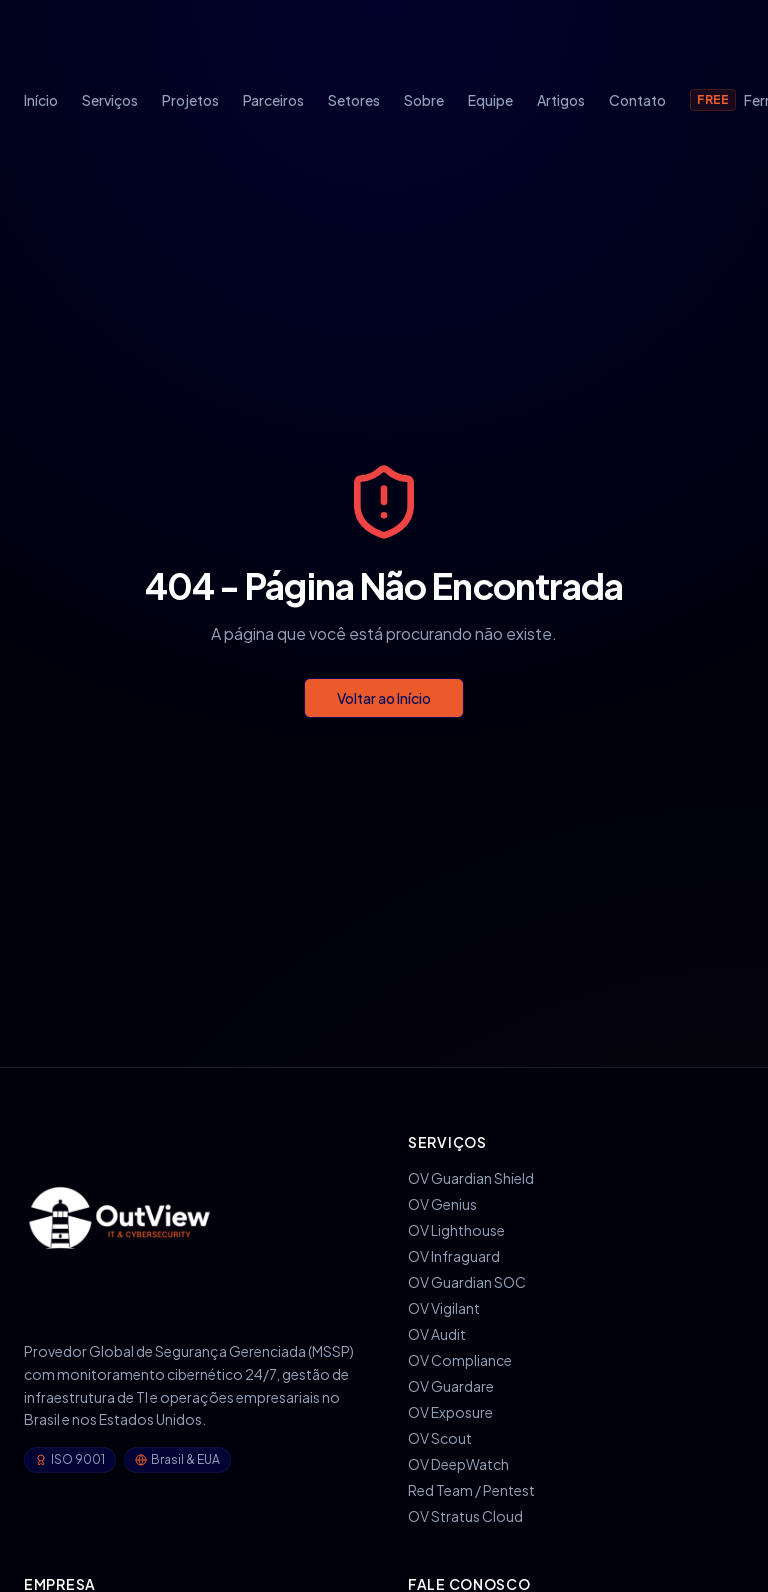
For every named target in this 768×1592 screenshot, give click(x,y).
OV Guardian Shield (471, 1178)
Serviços (110, 100)
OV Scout (440, 1438)
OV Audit (437, 1334)
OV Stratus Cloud (465, 1516)
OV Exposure (450, 1412)
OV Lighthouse (456, 1230)
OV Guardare (451, 1386)
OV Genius (442, 1204)
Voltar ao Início (384, 698)
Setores (354, 100)
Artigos (561, 100)
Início (41, 100)
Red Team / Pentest (471, 1490)
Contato (637, 100)
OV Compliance (460, 1360)
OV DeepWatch (458, 1464)
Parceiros (273, 100)
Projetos (190, 100)
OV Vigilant (444, 1308)
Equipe (490, 100)
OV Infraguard (454, 1256)
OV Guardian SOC (467, 1282)
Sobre (424, 100)
